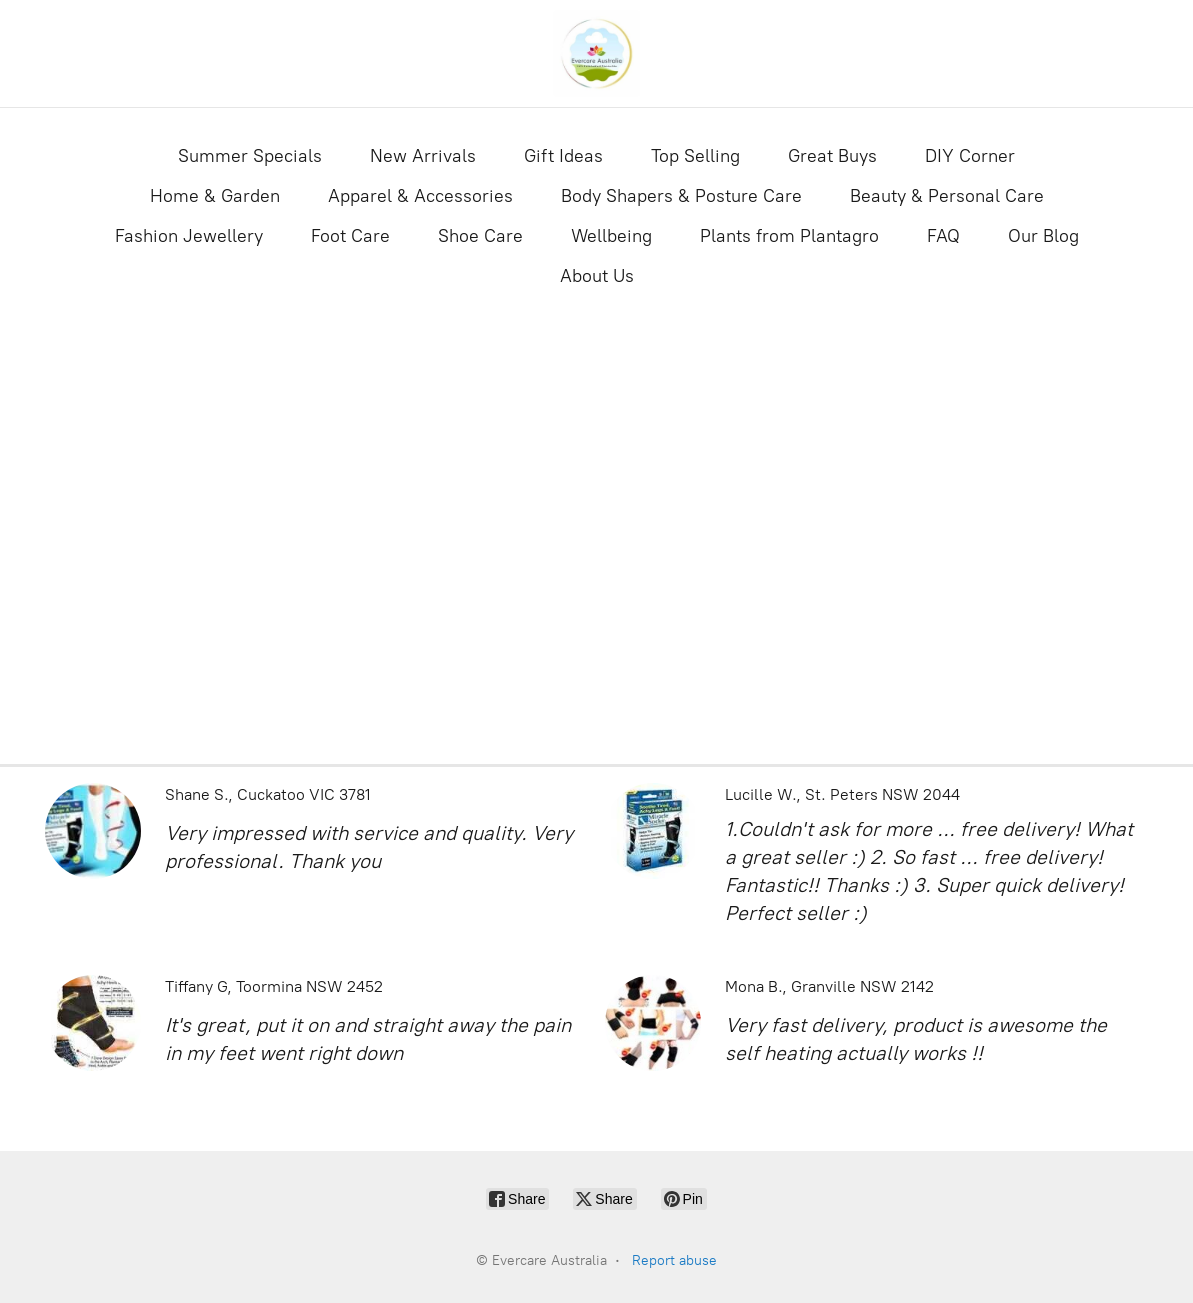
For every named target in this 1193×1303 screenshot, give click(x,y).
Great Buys (832, 156)
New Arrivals (423, 156)
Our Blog (1043, 236)
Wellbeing (611, 236)
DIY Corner (970, 156)
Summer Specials (250, 156)
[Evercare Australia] (597, 53)
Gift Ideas (563, 156)
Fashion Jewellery (189, 236)
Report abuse (674, 1260)
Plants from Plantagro (789, 236)
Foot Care (350, 236)
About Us (597, 276)
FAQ (943, 236)
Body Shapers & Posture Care (681, 196)
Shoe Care (480, 236)
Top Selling (695, 156)
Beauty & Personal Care (947, 196)
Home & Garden (215, 196)
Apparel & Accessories (420, 196)
